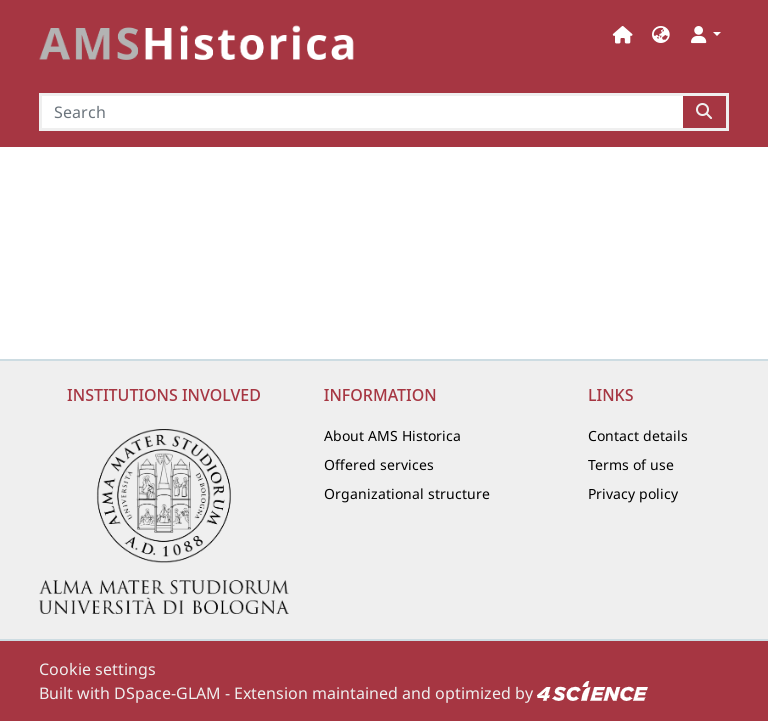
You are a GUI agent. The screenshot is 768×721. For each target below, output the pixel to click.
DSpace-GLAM (167, 693)
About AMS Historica (392, 435)
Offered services (379, 464)
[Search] (361, 112)
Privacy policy (633, 493)
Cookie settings (97, 669)
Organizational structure (407, 493)
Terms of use (631, 464)
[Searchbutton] (705, 112)
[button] (661, 34)
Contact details (638, 435)
